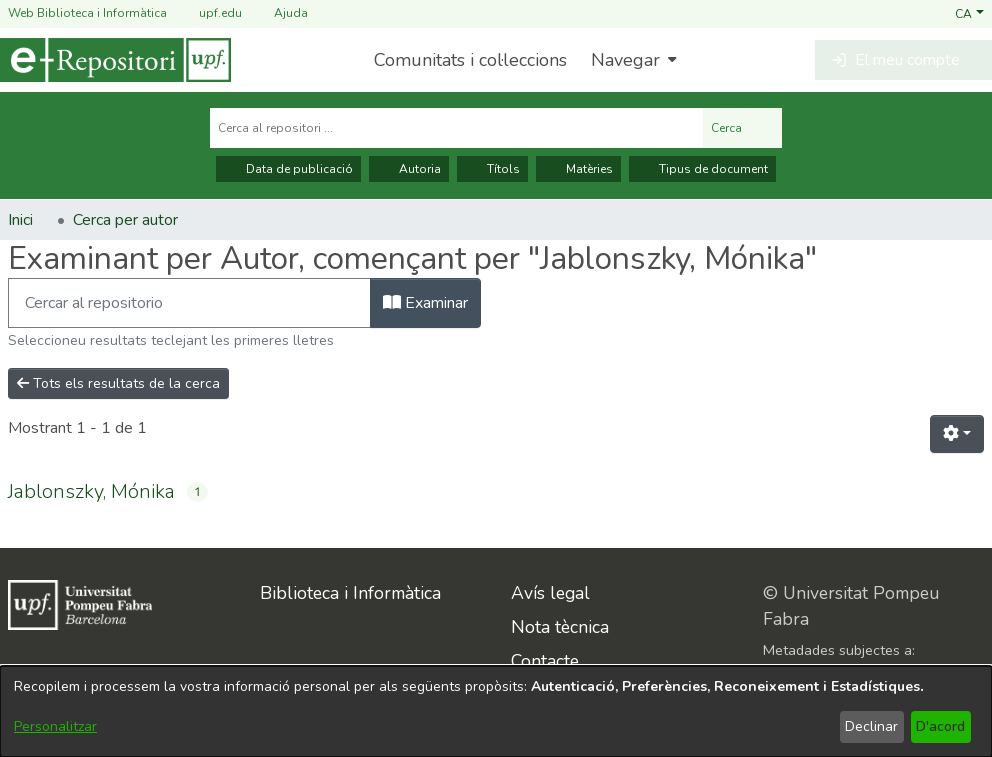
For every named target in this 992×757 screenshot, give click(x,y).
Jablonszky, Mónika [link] (91, 491)
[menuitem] (631, 60)
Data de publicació (288, 169)
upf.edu (208, 13)
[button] (969, 13)
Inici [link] (20, 220)
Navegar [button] (625, 60)
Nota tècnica (560, 627)
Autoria (409, 169)
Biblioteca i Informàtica (350, 593)
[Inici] (115, 60)
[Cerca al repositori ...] (456, 128)
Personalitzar (55, 726)
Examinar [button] (425, 303)
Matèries (578, 169)
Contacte (545, 661)
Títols (492, 169)
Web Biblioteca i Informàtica (87, 13)
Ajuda (279, 13)
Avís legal (550, 593)
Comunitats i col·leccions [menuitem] (470, 60)
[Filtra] (189, 303)
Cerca (742, 128)
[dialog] (496, 711)
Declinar (871, 726)
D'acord (940, 726)
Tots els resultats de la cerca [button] (118, 383)
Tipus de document (702, 169)
